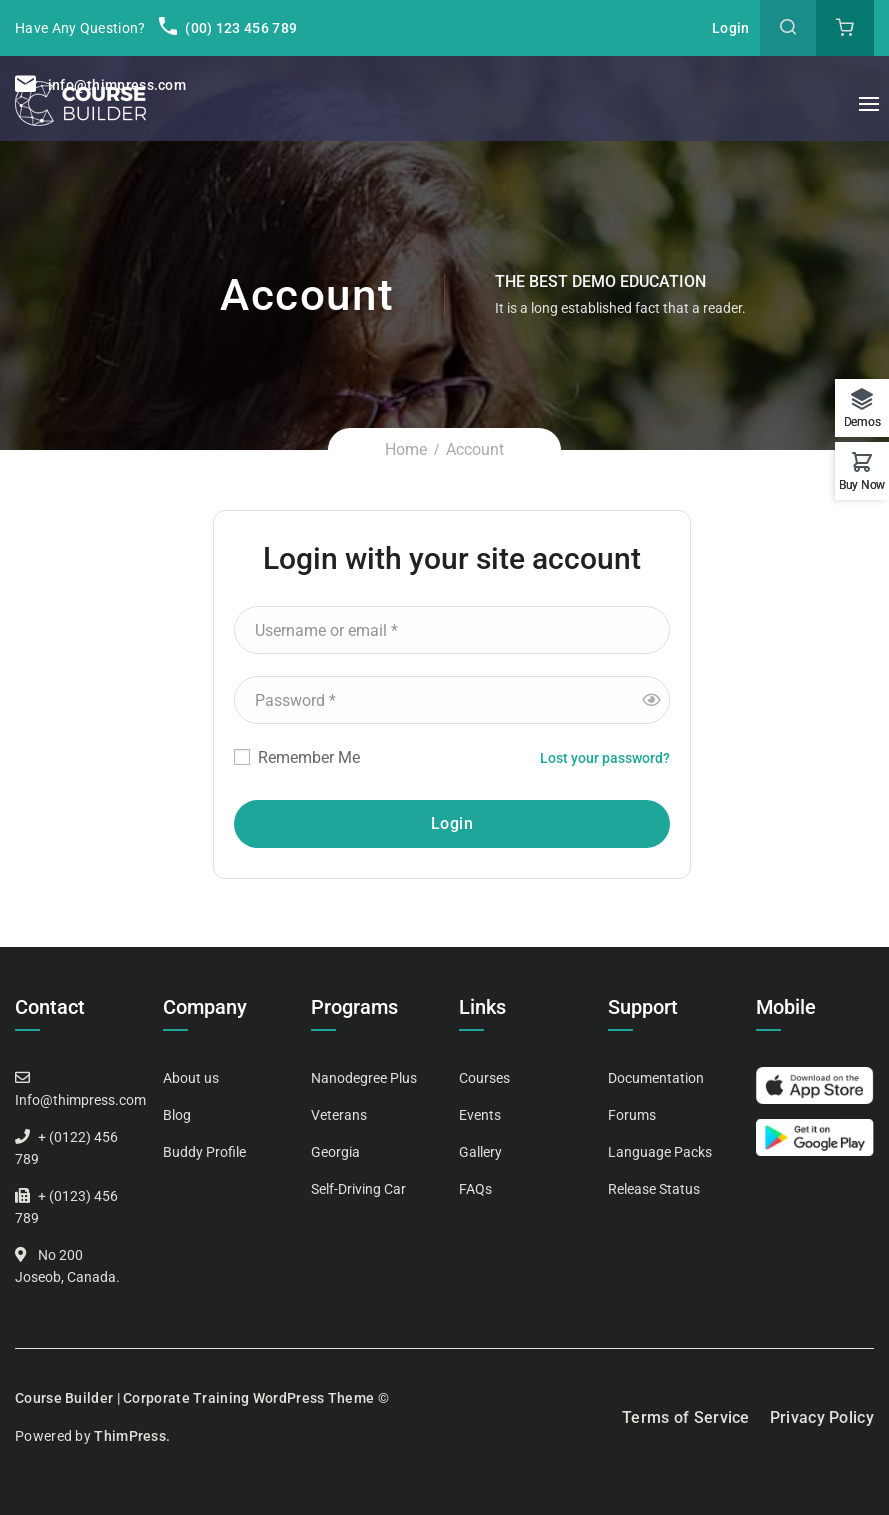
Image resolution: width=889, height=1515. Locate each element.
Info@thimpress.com (80, 1100)
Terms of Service (686, 1417)
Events (480, 1115)
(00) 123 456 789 (228, 28)
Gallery (480, 1152)
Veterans (339, 1115)
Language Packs (660, 1152)
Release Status (654, 1189)
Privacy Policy (822, 1417)
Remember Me (297, 757)
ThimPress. (132, 1436)
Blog (177, 1115)
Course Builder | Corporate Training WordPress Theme (194, 1398)
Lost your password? (605, 758)
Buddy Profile (204, 1152)
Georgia (335, 1152)
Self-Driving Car (358, 1189)
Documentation (656, 1078)
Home (406, 449)
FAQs (475, 1189)
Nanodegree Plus (364, 1078)
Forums (632, 1115)
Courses (484, 1078)
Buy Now (862, 484)
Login (731, 28)
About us (191, 1078)
